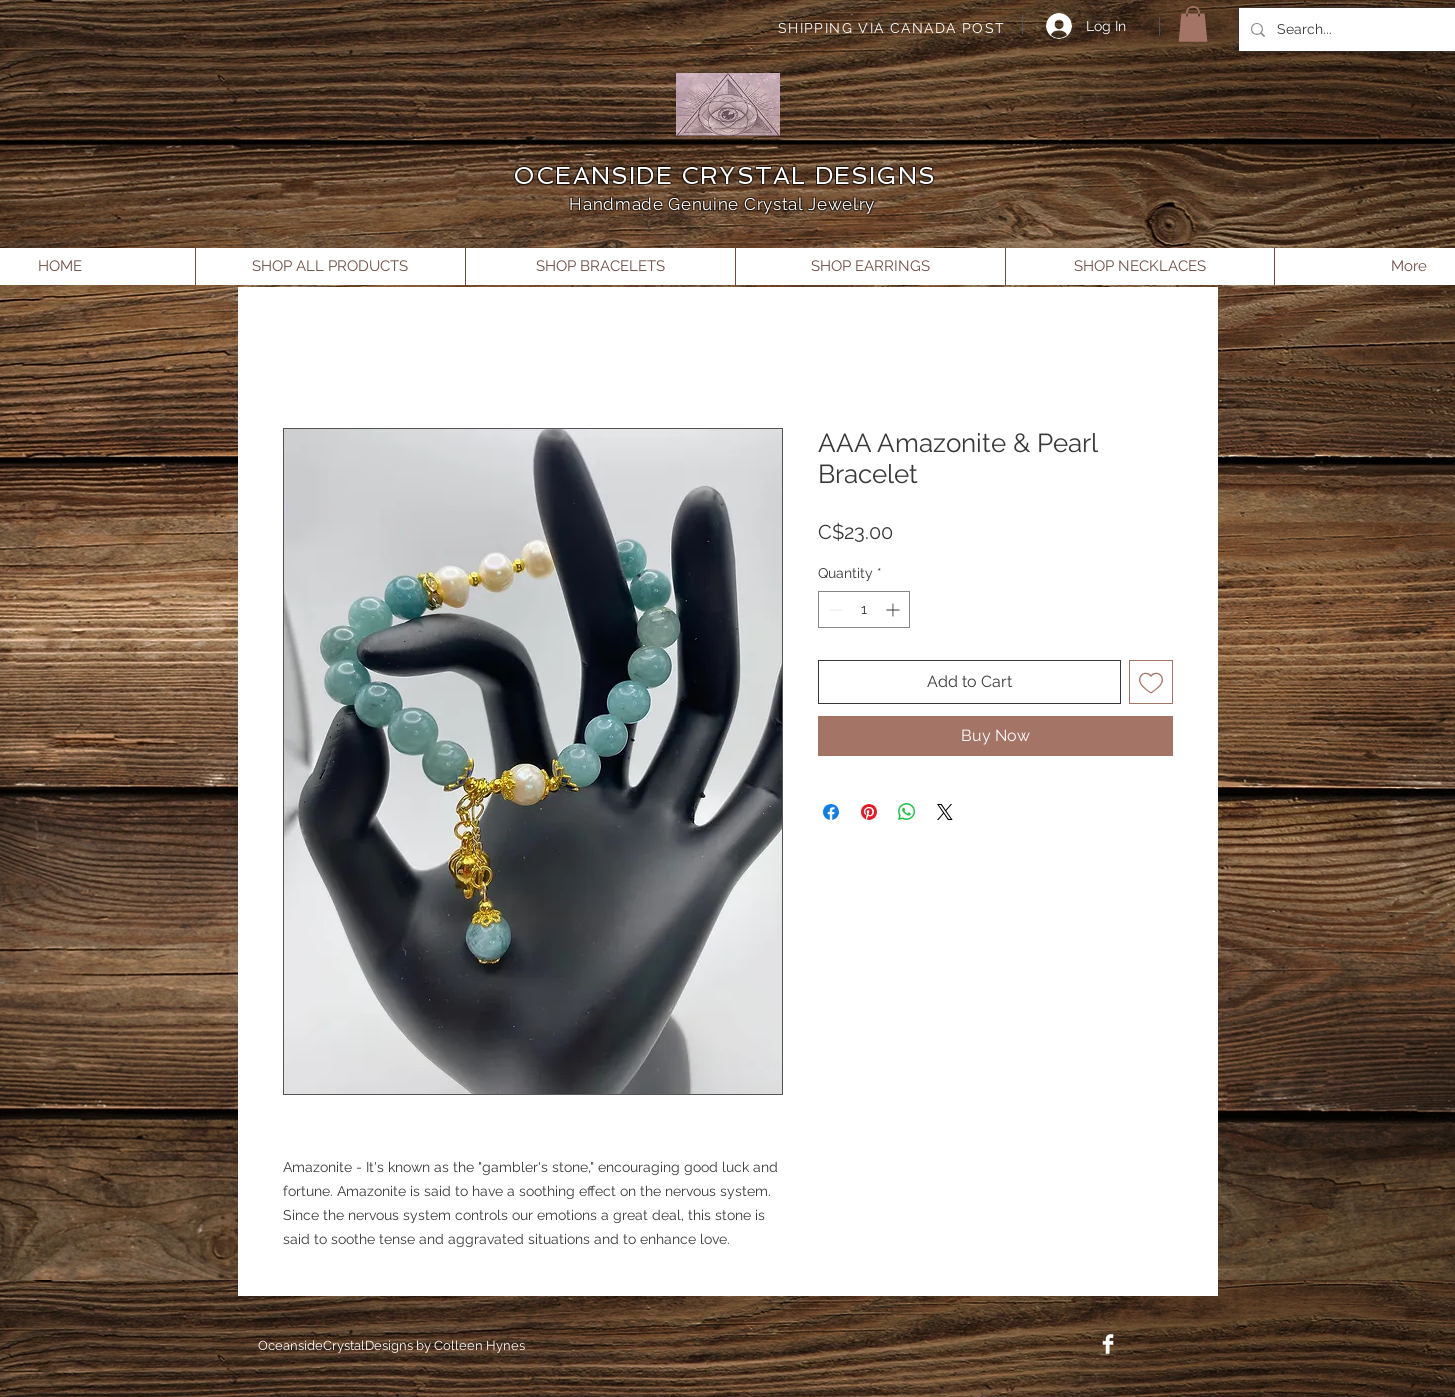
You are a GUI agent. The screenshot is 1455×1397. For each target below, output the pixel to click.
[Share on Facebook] (831, 812)
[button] (1193, 24)
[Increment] (894, 609)
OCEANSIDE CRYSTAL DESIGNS (724, 175)
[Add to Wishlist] (1151, 682)
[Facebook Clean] (1108, 1344)
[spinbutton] (864, 609)
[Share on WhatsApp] (907, 812)
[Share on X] (945, 812)
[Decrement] (833, 609)
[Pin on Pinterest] (869, 812)
